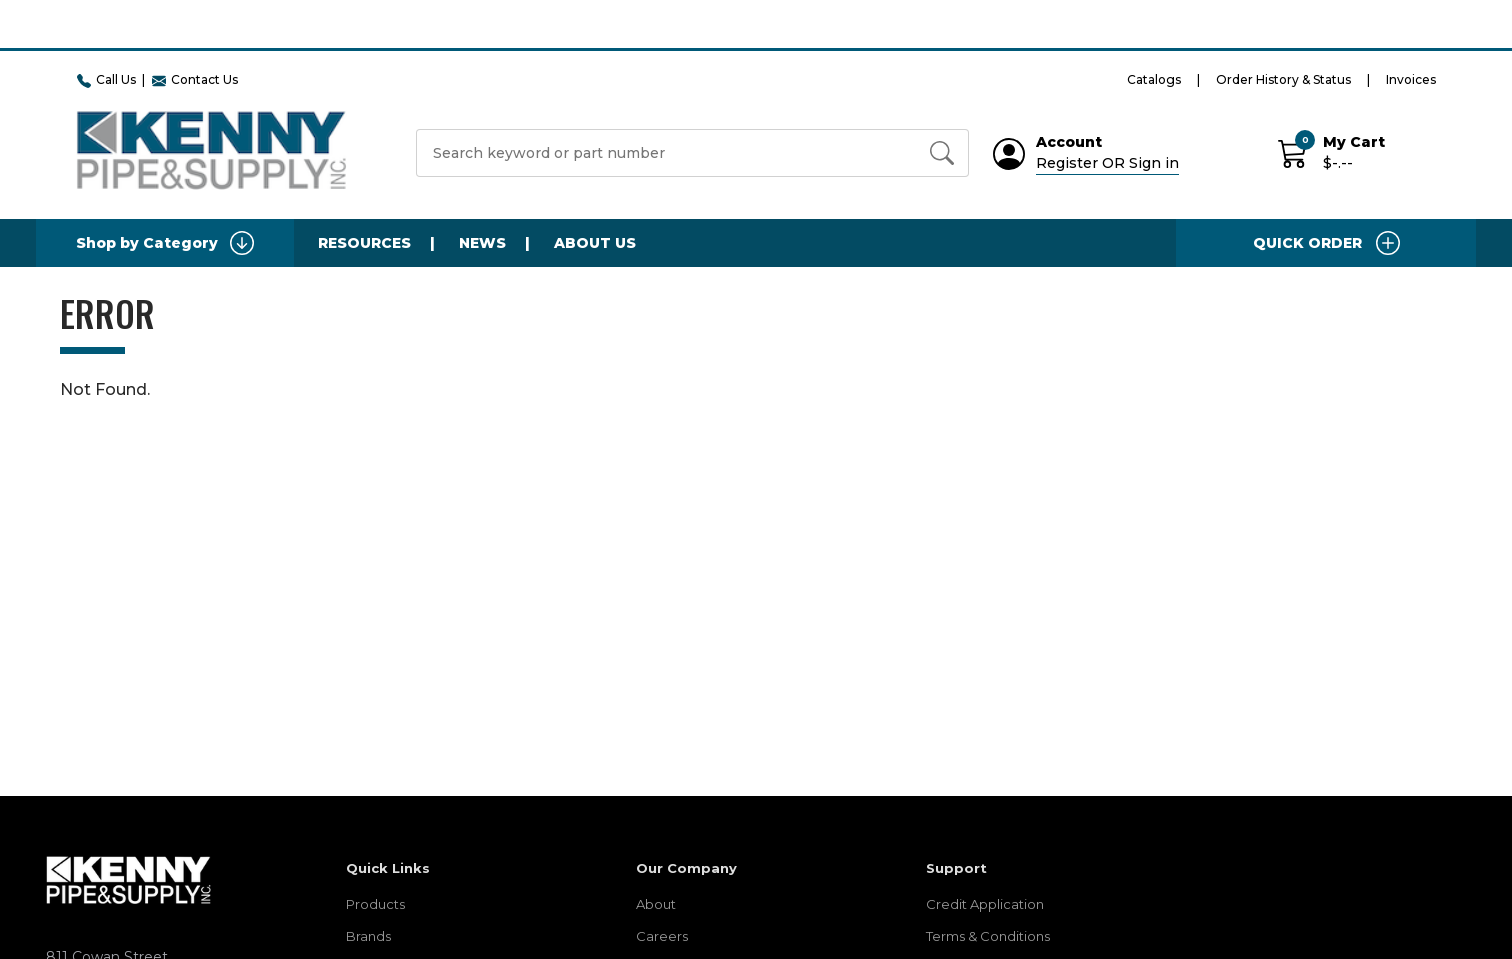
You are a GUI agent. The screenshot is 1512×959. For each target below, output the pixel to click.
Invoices (1411, 79)
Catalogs (1154, 79)
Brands (368, 936)
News (482, 243)
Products (375, 904)
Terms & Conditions (988, 936)
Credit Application (985, 904)
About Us (595, 243)
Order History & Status (1283, 79)
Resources (364, 243)
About (656, 904)
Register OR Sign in (1107, 163)
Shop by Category (165, 243)
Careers (662, 936)
